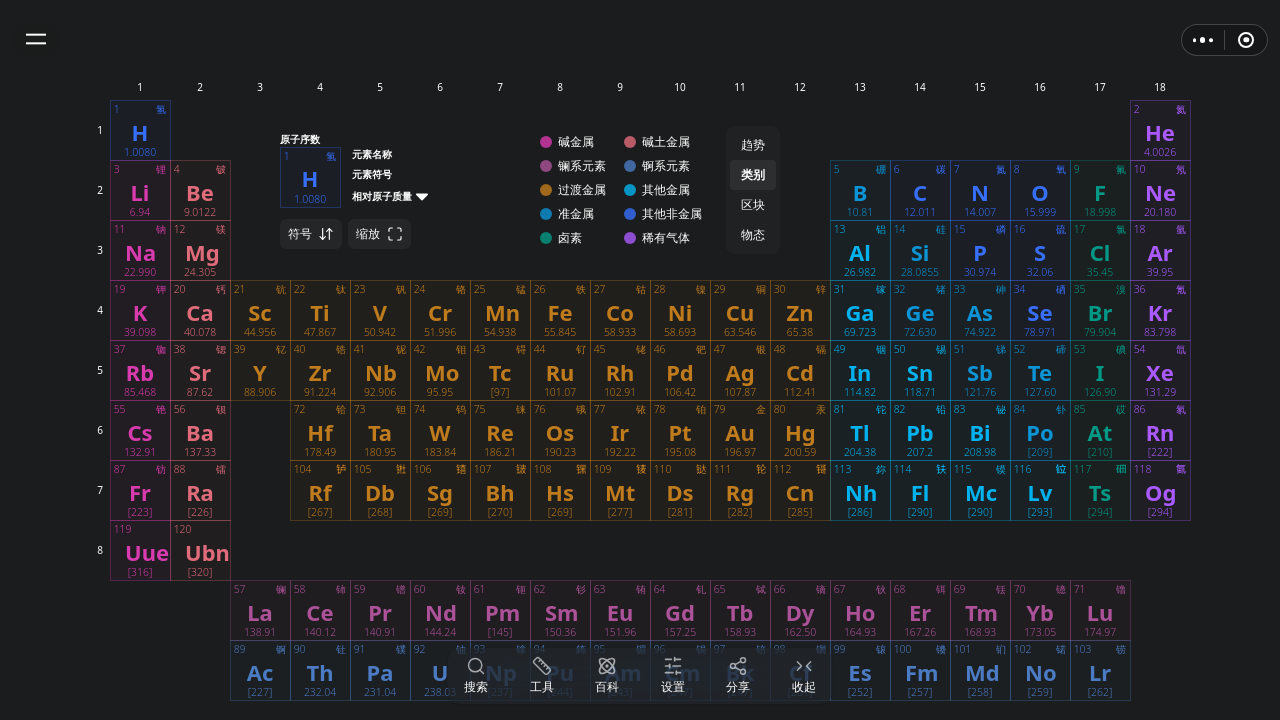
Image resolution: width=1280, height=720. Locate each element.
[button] (36, 40)
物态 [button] (753, 234)
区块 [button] (753, 204)
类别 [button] (753, 174)
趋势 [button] (753, 144)
